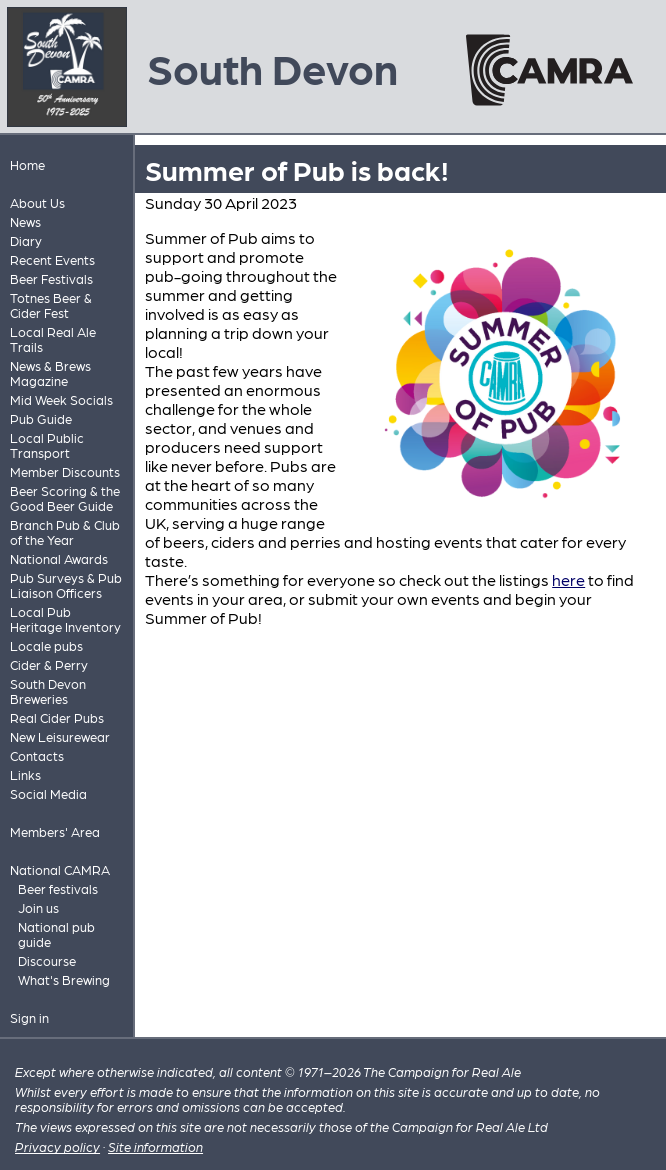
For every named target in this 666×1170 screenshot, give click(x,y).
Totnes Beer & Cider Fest (51, 305)
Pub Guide (41, 418)
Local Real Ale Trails (53, 339)
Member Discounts (65, 471)
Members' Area (55, 831)
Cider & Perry (49, 664)
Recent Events (52, 259)
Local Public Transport (47, 445)
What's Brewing (64, 979)
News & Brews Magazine (50, 373)
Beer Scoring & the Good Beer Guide (65, 498)
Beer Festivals (51, 278)
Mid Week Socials (61, 399)
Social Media (48, 793)
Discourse (47, 960)
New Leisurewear (60, 736)
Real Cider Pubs (57, 717)
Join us (38, 907)
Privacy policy (57, 1146)
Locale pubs (46, 645)
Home (27, 164)
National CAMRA (60, 869)
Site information (155, 1146)
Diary (26, 240)
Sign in (29, 1017)
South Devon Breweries (48, 691)
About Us (37, 202)
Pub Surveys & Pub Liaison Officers (66, 585)
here (568, 579)
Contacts (37, 755)
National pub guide (56, 934)
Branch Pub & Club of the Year (65, 532)
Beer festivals (58, 888)
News (25, 221)
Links (25, 774)
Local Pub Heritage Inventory (65, 619)
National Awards (59, 558)
